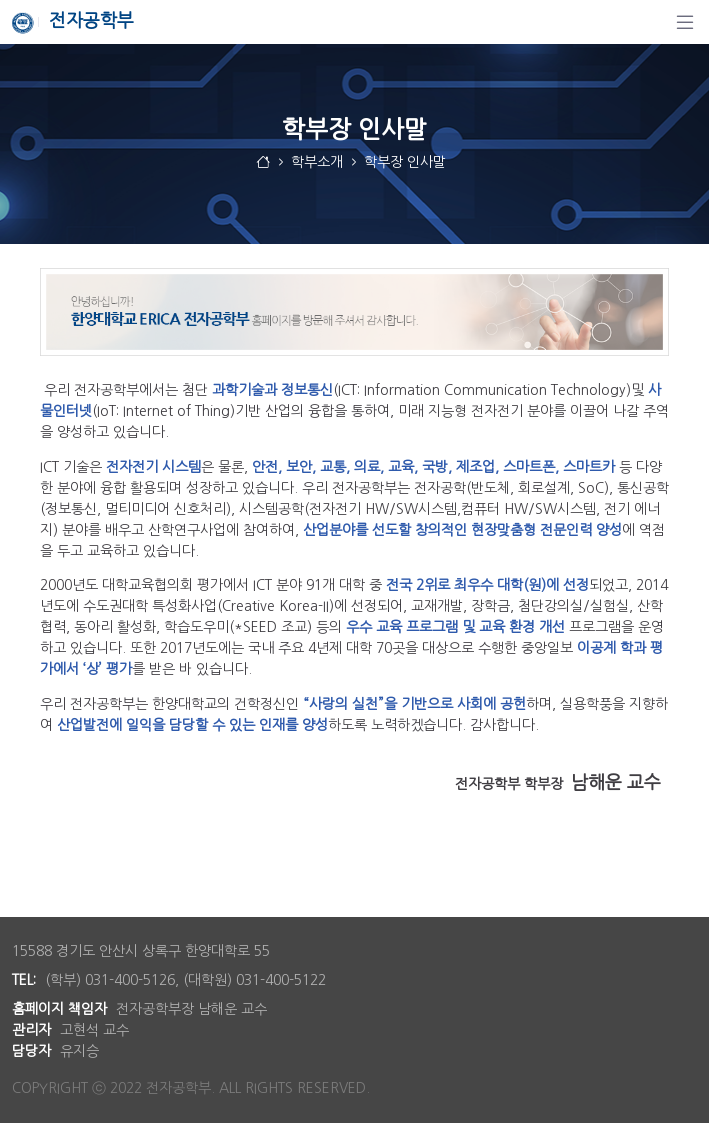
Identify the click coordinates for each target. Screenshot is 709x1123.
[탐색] (685, 22)
